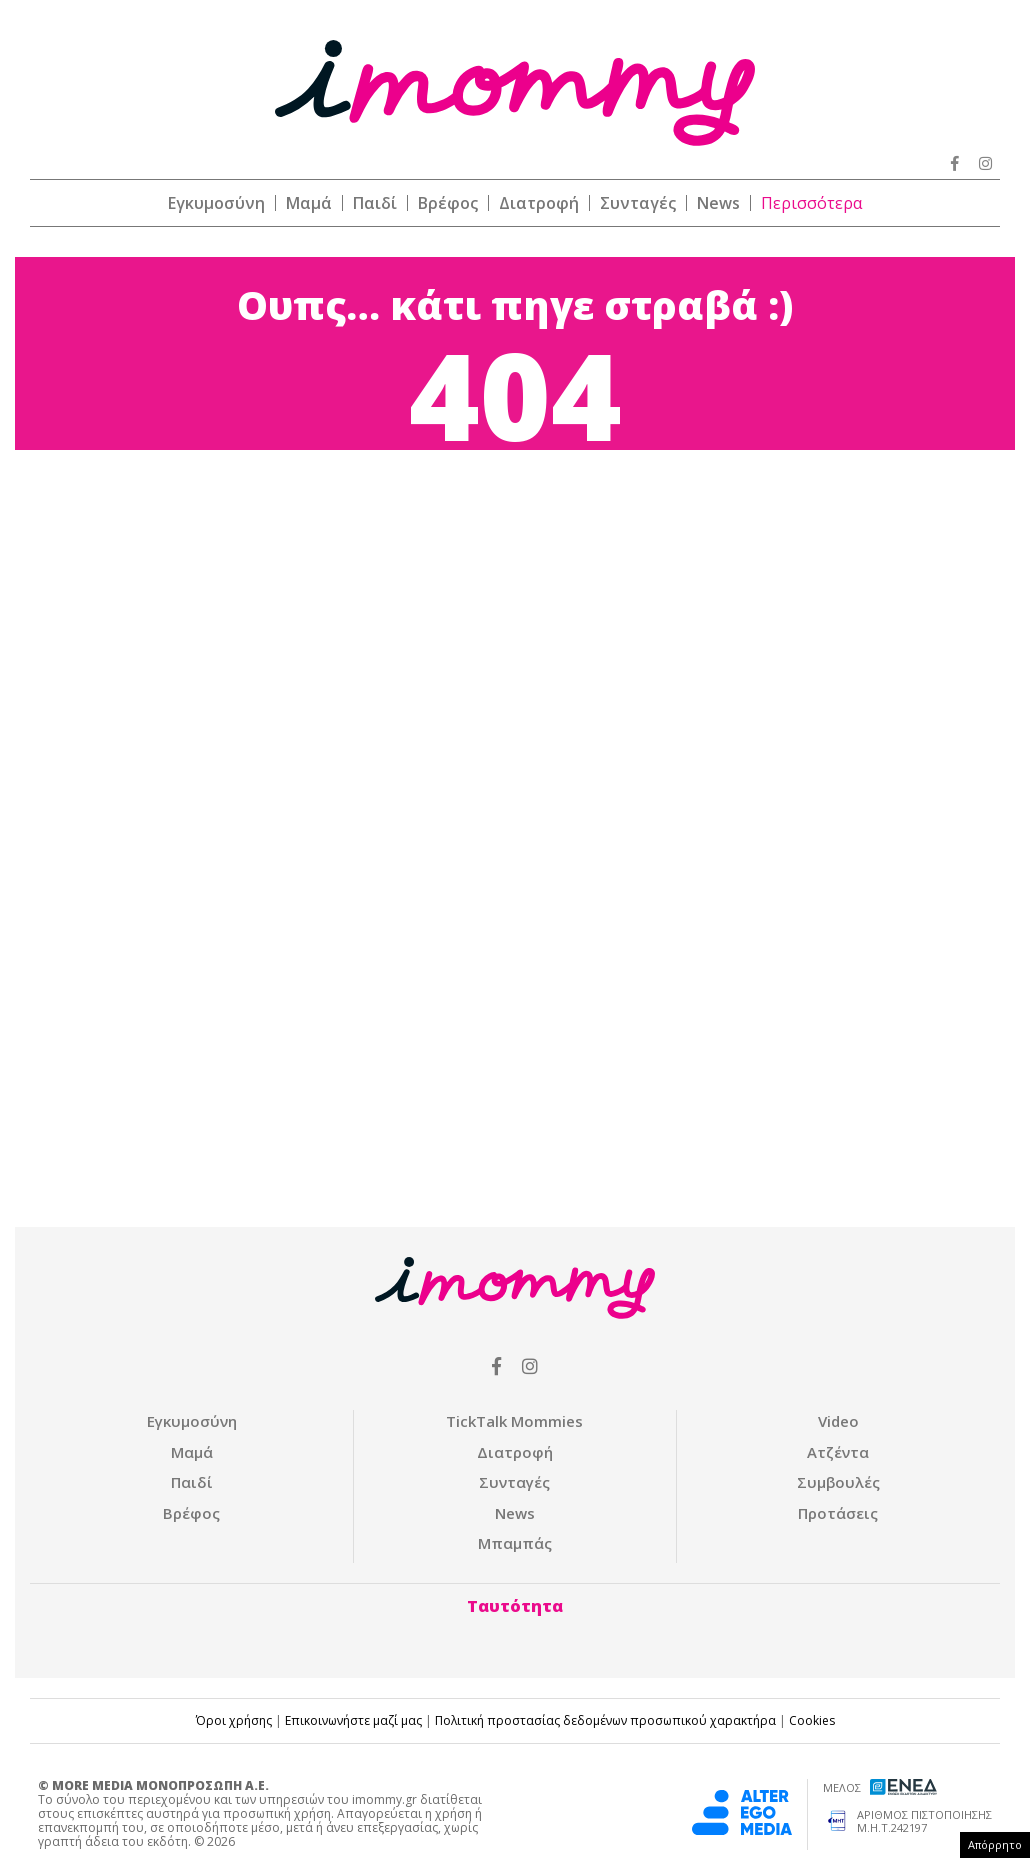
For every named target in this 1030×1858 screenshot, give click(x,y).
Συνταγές (638, 203)
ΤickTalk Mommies (514, 1421)
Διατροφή (539, 203)
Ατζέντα (838, 1452)
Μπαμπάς (515, 1543)
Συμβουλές (838, 1482)
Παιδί (375, 203)
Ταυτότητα (515, 1606)
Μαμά (309, 203)
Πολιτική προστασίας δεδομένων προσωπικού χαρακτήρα (605, 1720)
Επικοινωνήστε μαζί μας (353, 1720)
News (718, 203)
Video (838, 1421)
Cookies (812, 1720)
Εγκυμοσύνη (216, 203)
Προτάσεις (838, 1513)
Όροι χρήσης (234, 1720)
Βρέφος (448, 203)
